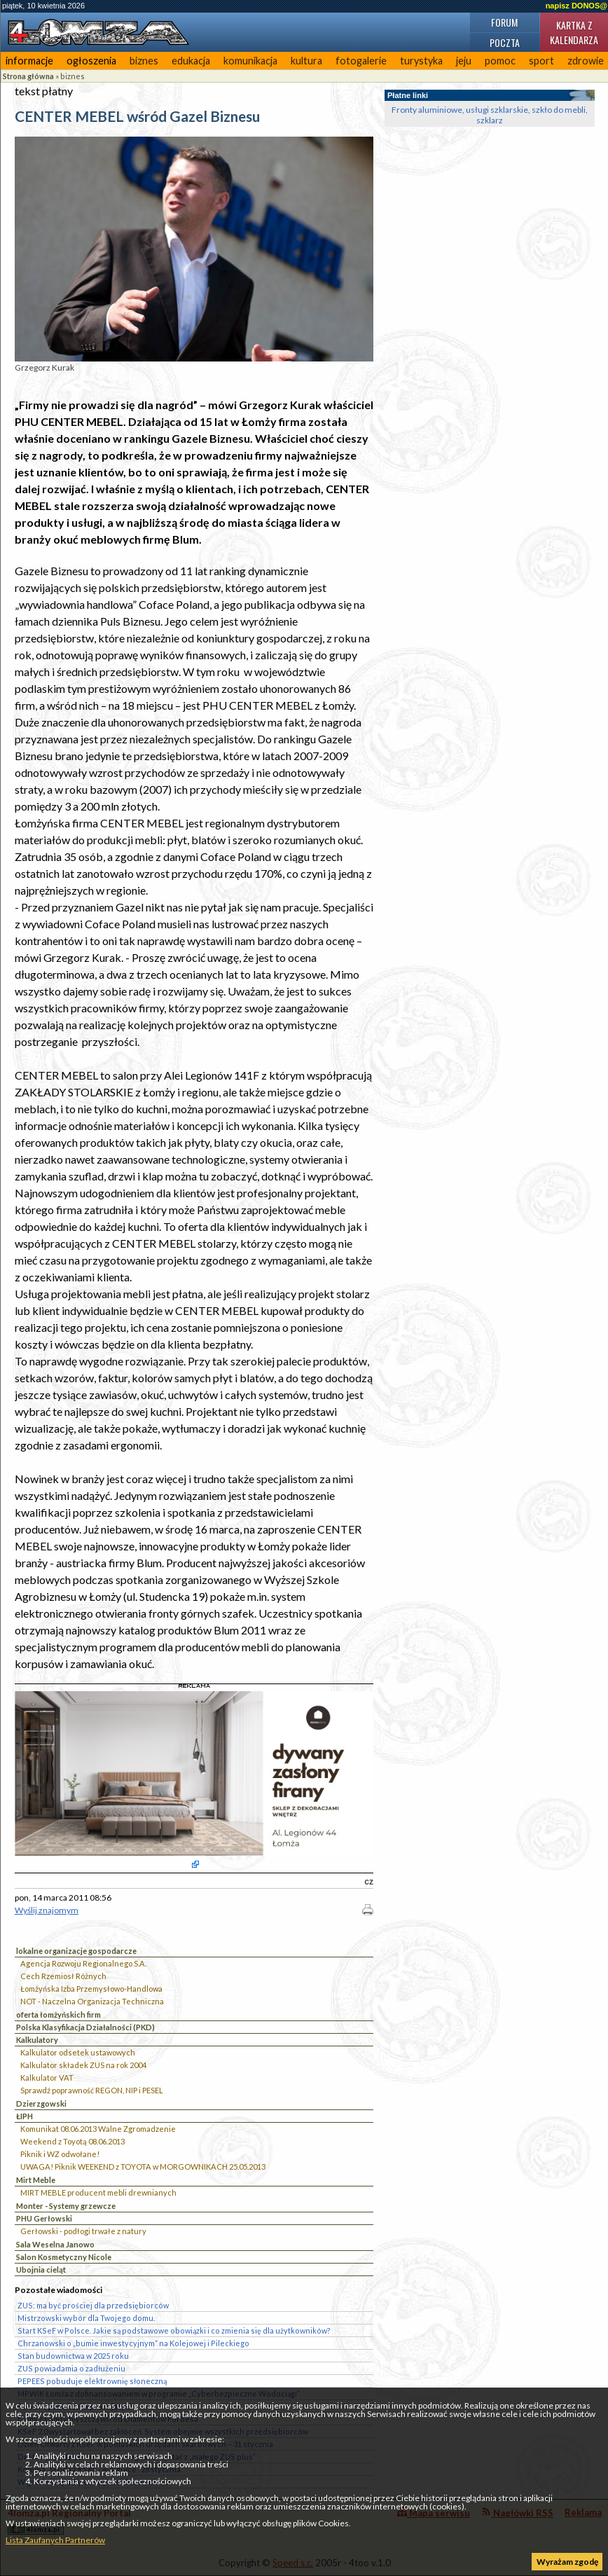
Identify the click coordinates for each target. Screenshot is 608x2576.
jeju (463, 61)
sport (541, 61)
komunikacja (250, 61)
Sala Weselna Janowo (55, 2244)
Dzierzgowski (41, 2103)
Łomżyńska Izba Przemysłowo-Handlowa (91, 1988)
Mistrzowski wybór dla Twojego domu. (86, 2317)
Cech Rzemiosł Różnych (63, 1976)
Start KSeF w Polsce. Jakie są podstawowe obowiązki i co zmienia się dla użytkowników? (174, 2330)
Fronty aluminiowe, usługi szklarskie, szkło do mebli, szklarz (490, 114)
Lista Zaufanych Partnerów (55, 2540)
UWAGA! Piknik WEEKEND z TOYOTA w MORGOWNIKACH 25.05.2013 (142, 2166)
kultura (306, 61)
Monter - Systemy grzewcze (66, 2205)
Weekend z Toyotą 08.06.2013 (72, 2141)
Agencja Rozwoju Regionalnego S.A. (83, 1963)
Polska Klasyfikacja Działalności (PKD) (85, 2027)
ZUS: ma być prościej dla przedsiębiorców (93, 2305)
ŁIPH (24, 2116)
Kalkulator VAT (47, 2077)
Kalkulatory (37, 2039)
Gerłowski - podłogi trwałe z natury (83, 2231)
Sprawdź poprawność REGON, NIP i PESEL (91, 2090)
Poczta (505, 42)
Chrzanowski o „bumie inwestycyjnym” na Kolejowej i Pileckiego (133, 2343)
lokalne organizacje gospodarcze (76, 1950)
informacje (29, 61)
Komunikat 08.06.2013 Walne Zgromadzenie (98, 2128)
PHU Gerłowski (44, 2218)
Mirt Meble (35, 2179)
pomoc (500, 61)
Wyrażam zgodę (567, 2561)
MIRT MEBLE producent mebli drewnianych (98, 2192)
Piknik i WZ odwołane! (59, 2153)
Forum (504, 22)
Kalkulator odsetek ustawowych (77, 2052)
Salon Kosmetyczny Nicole (63, 2256)
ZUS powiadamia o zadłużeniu (71, 2368)
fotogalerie (361, 61)
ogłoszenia (91, 61)
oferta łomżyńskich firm (58, 2014)
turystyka (421, 61)
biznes (144, 61)
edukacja (191, 61)
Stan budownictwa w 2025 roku (73, 2355)
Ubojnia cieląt (41, 2269)
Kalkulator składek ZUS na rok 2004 (83, 2064)
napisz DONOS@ (576, 5)
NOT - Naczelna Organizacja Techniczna (92, 2001)
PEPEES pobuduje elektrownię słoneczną (92, 2380)
